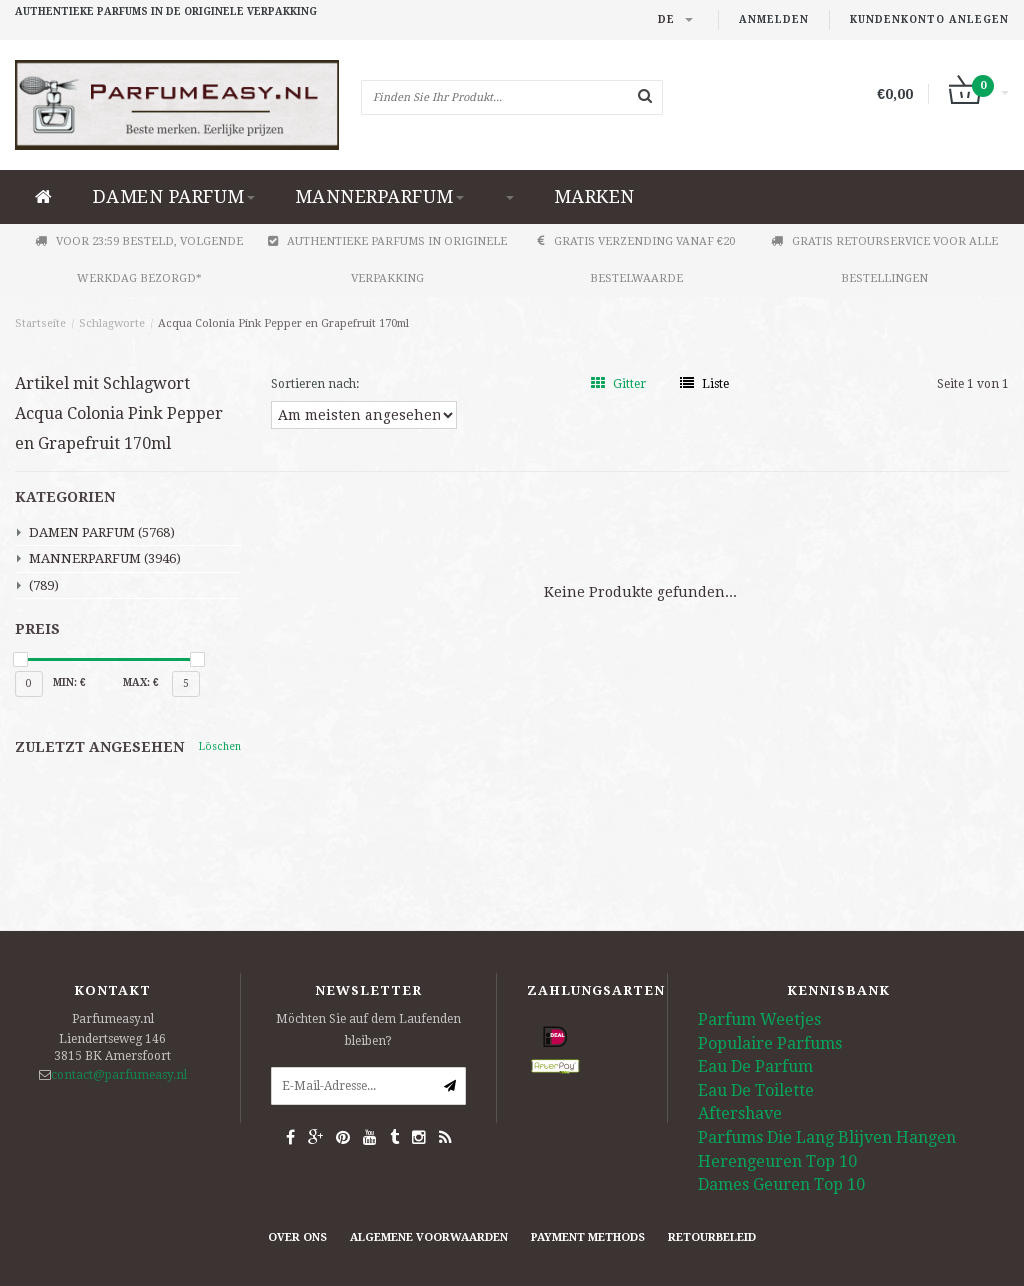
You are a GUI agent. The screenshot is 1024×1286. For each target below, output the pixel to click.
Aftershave (740, 1113)
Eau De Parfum (755, 1066)
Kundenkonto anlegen (929, 19)
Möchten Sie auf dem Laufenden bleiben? (368, 1030)
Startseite (40, 323)
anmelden (774, 19)
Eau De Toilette (756, 1090)
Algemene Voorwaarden (429, 1237)
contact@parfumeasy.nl (119, 1075)
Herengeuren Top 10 (777, 1161)
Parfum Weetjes (759, 1019)
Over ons (297, 1237)
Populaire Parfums (770, 1043)
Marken (594, 196)
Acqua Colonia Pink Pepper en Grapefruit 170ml (283, 323)
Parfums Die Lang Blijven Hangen (827, 1137)
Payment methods (588, 1237)
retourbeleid (712, 1237)
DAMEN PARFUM (174, 196)
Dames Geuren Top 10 (781, 1184)
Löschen (220, 746)
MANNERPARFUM (379, 196)
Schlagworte (112, 323)
